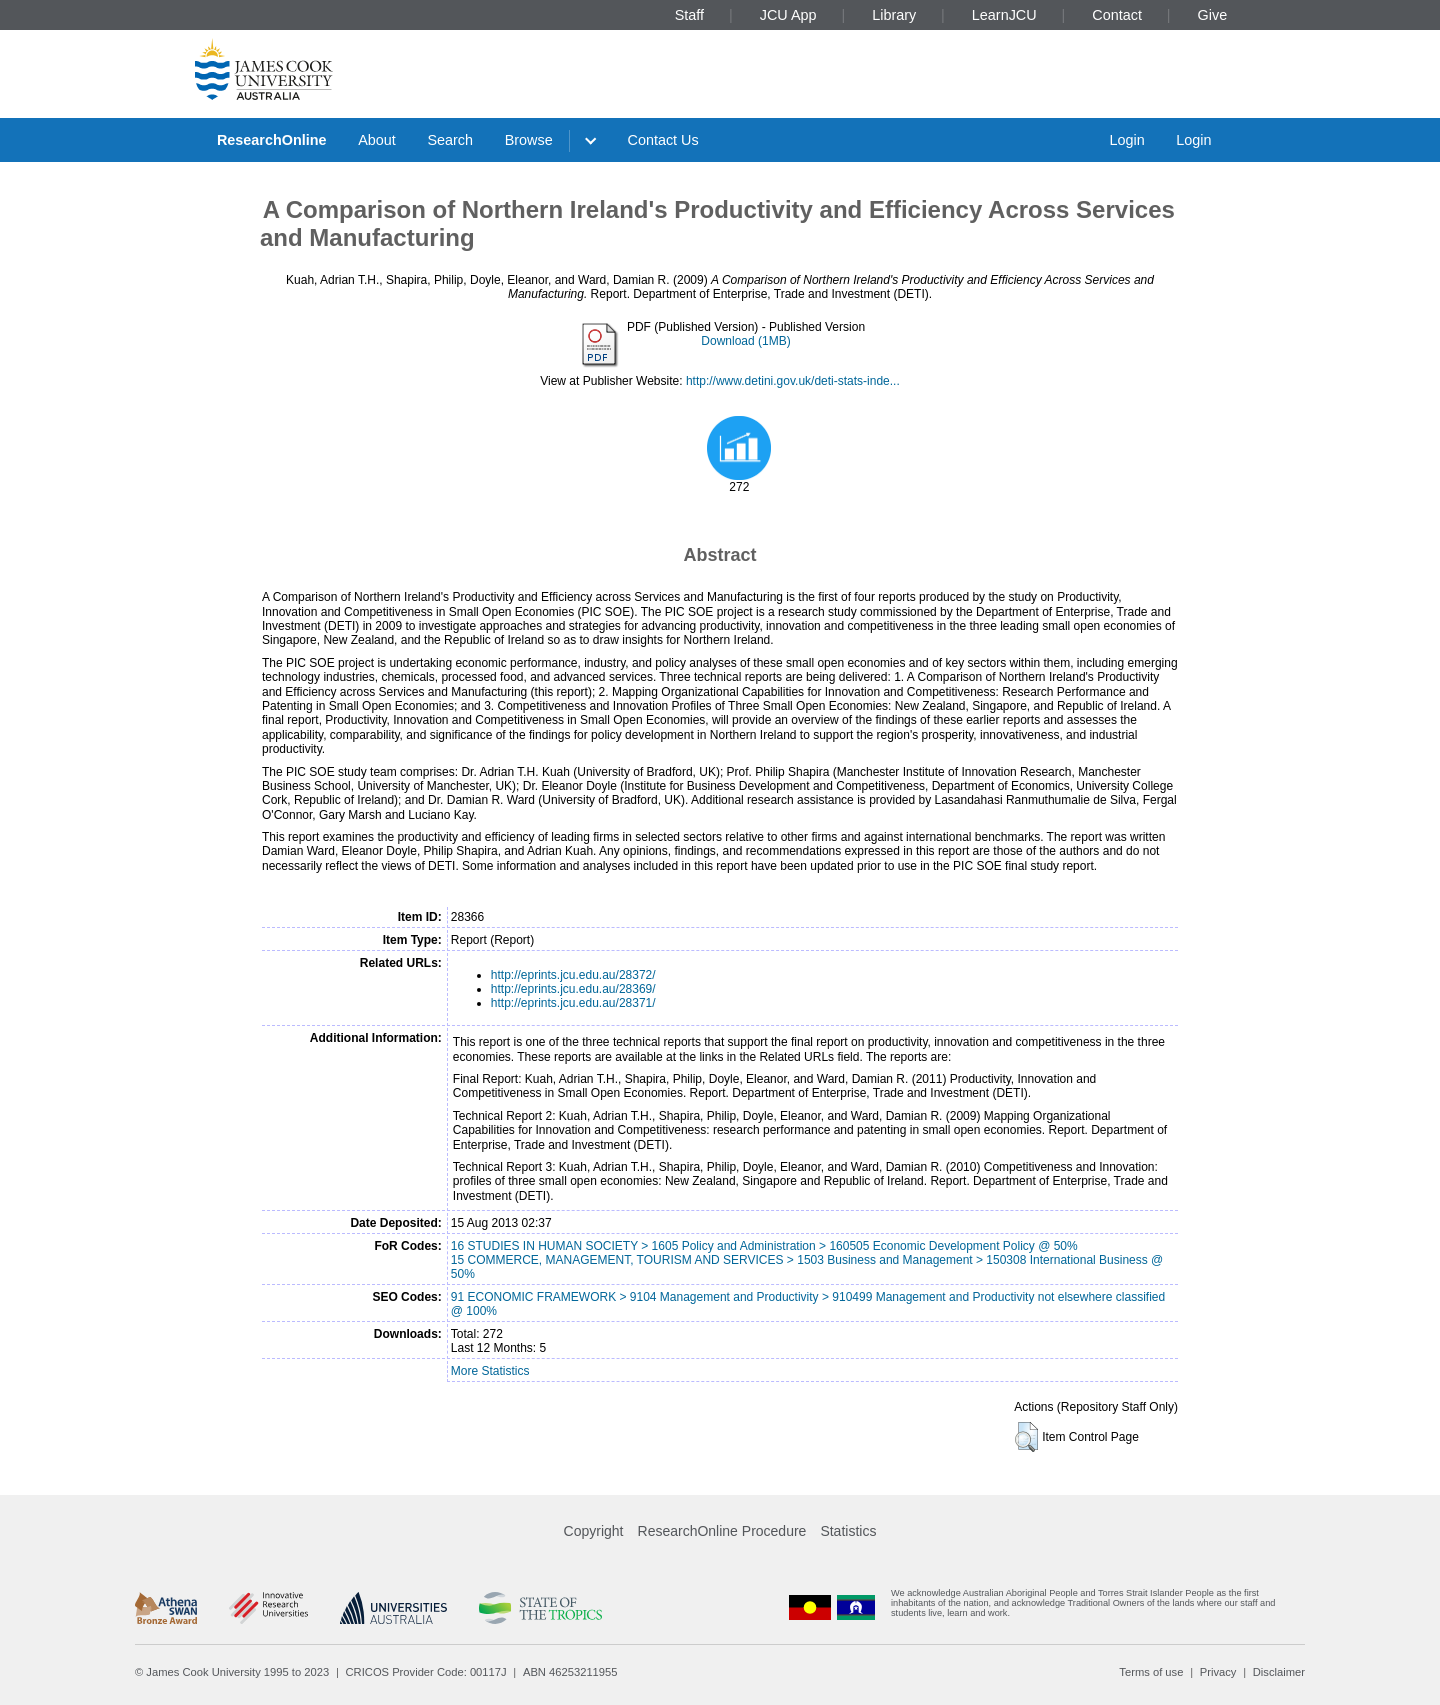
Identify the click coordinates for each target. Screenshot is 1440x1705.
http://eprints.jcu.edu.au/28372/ (573, 975)
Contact (1117, 15)
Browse (529, 140)
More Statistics (490, 1371)
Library (894, 15)
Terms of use (1151, 1672)
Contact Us (663, 140)
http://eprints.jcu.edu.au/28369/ (573, 989)
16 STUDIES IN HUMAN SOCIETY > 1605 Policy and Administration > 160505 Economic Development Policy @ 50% (764, 1246)
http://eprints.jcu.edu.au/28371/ (573, 1003)
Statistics (848, 1531)
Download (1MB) (745, 341)
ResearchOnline (272, 140)
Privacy (1218, 1672)
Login (1126, 140)
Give (1213, 15)
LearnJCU (1004, 15)
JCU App (788, 15)
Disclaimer (1279, 1672)
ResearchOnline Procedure (722, 1531)
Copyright (594, 1531)
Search (450, 140)
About (377, 140)
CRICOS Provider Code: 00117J (426, 1672)
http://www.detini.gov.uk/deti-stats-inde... (793, 381)
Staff (689, 15)
